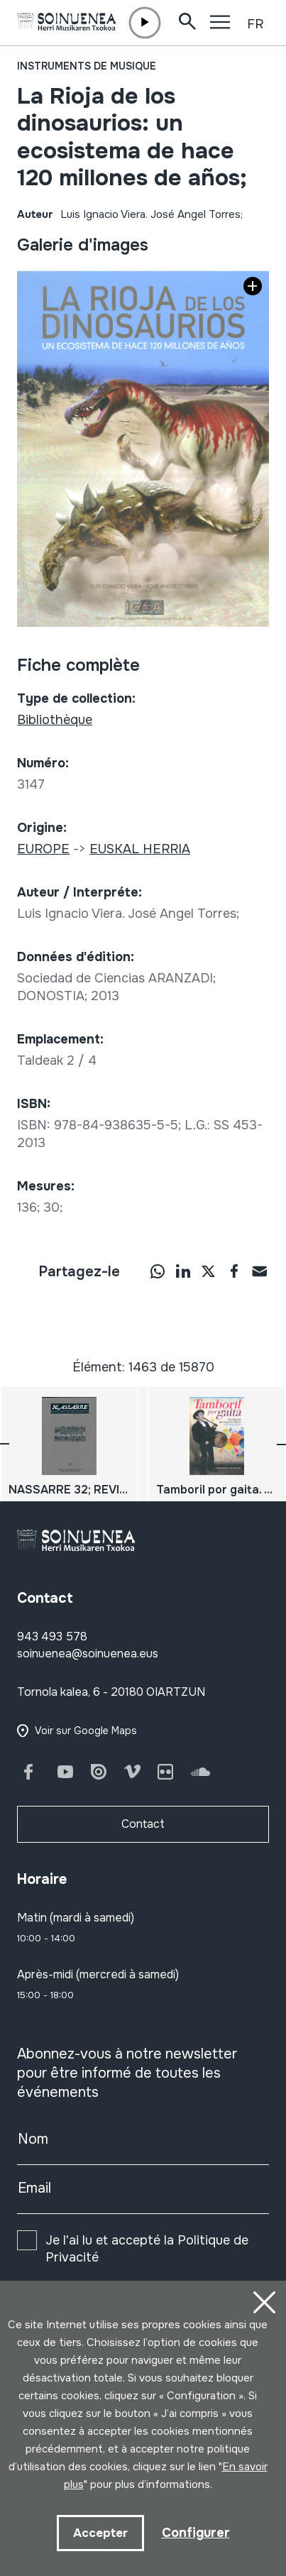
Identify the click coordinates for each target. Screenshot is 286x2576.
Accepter (100, 2533)
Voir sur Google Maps (86, 1730)
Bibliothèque (54, 720)
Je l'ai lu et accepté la (146, 2248)
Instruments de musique (86, 66)
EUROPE (43, 849)
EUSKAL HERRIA (139, 849)
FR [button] (255, 24)
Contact (143, 1823)
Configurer (196, 2533)
